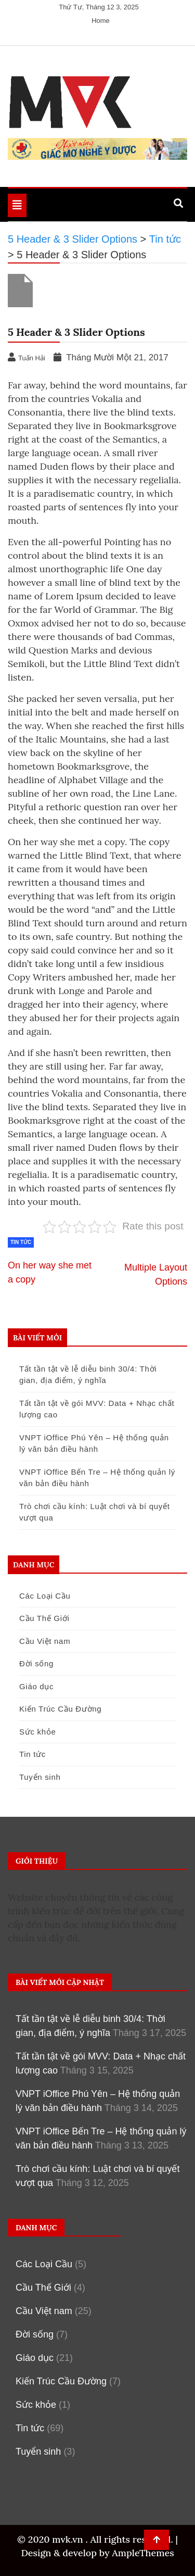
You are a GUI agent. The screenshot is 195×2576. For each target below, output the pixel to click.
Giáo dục (36, 1686)
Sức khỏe (37, 1731)
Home (101, 20)
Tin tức (20, 1242)
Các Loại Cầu (45, 1595)
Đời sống (36, 1663)
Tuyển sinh (39, 1777)
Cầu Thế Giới (44, 1618)
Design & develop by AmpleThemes (97, 2553)
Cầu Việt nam (44, 1641)
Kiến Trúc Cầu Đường (60, 1708)
